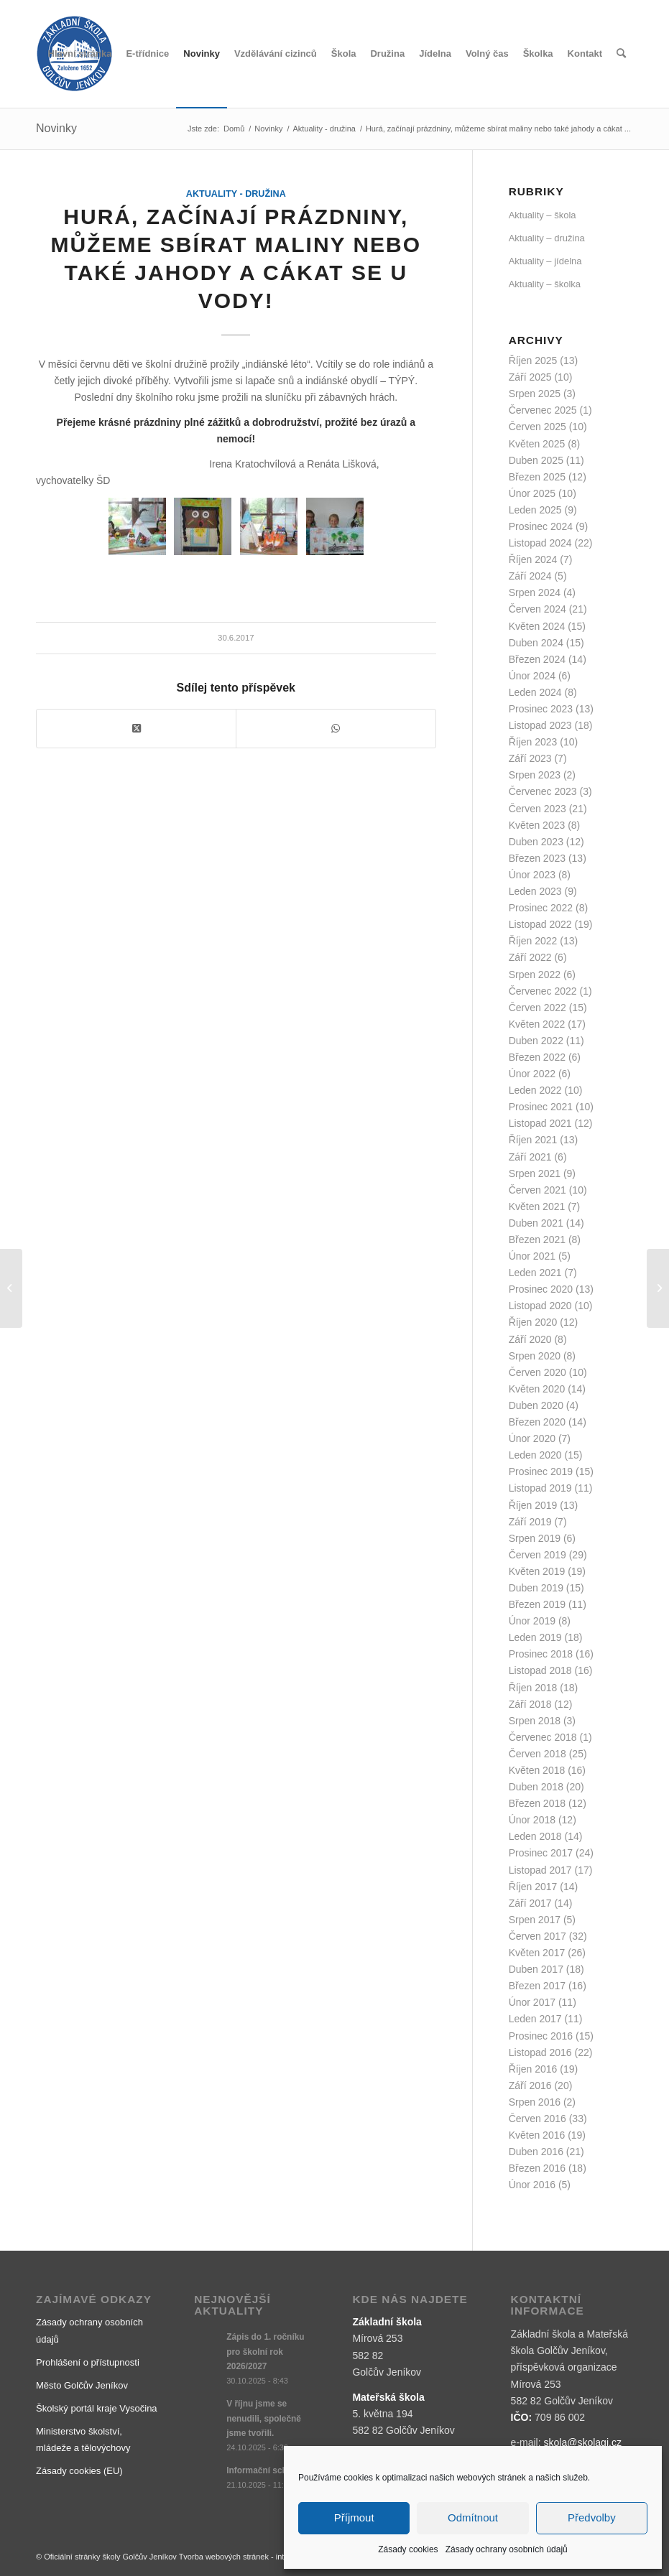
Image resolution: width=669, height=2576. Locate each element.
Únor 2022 (532, 1073)
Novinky (56, 128)
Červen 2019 (537, 1555)
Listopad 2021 (540, 1123)
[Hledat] (621, 54)
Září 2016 (530, 2085)
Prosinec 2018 (541, 1654)
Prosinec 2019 (541, 1471)
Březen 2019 (537, 1604)
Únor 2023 (532, 874)
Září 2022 (530, 957)
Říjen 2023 (533, 742)
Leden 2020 (535, 1455)
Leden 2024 (535, 692)
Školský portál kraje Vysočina (96, 2408)
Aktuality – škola (542, 215)
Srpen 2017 (534, 1919)
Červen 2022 (537, 1007)
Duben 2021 (536, 1223)
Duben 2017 (536, 1969)
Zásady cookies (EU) (79, 2470)
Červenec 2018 (543, 1737)
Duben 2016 (536, 2151)
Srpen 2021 (534, 1173)
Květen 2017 (537, 1952)
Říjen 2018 (533, 1687)
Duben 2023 (536, 841)
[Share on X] (136, 729)
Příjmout (354, 2517)
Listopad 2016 (540, 2052)
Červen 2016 (537, 2118)
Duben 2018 (536, 1786)
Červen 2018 (537, 1753)
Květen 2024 (537, 626)
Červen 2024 (537, 609)
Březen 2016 (537, 2168)
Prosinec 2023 (541, 709)
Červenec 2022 (543, 991)
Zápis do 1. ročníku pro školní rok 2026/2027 (265, 2351)
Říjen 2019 (533, 1505)
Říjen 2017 (533, 1886)
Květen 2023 (537, 825)
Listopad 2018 (540, 1670)
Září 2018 (530, 1704)
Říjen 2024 (533, 559)
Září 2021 (530, 1157)
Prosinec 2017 (541, 1853)
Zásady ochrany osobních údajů (507, 2549)
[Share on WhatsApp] (335, 729)
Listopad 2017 (540, 1870)
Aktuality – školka (545, 284)
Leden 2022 (535, 1090)
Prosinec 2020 (541, 1289)
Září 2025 (530, 377)
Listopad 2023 (540, 725)
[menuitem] (80, 54)
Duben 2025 (536, 460)
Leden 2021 (535, 1272)
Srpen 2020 (534, 1356)
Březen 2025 (537, 477)
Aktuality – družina (547, 238)
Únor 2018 (532, 1820)
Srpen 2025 (534, 393)
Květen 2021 (537, 1206)
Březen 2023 (537, 858)
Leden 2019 (535, 1637)
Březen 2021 (537, 1239)
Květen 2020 (537, 1389)
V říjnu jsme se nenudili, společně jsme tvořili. (263, 2418)
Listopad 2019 (540, 1488)
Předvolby (592, 2517)
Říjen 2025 (533, 360)
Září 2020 (530, 1339)
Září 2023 (530, 758)
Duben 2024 (536, 642)
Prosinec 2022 (541, 907)
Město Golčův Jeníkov (82, 2385)
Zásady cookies (408, 2549)
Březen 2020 (537, 1422)
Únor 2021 (532, 1256)
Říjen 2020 (533, 1322)
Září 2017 (530, 1903)
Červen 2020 (537, 1372)
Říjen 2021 (533, 1139)
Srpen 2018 (534, 1720)
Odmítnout (473, 2517)
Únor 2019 (532, 1621)
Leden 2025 (535, 510)
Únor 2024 (532, 676)
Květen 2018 (537, 1770)
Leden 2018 (535, 1836)
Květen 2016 (537, 2135)
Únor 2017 (532, 2002)
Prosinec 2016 (541, 2036)
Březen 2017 (537, 1985)
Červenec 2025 (543, 410)
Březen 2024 (537, 659)
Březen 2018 (537, 1803)
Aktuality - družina (236, 194)
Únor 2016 (532, 2184)
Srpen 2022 (534, 974)
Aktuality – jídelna (545, 261)
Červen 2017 (537, 1936)
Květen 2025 (537, 444)
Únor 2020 (532, 1438)
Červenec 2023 (543, 791)
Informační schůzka (266, 2470)
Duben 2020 (536, 1405)
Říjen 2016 (533, 2069)
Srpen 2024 (534, 592)
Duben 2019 (536, 1588)
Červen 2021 (537, 1190)
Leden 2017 (535, 2018)
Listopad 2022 (540, 924)
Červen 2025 (537, 426)
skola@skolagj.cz (583, 2442)
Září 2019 (530, 1522)
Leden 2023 (535, 891)
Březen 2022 (537, 1057)
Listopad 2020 (540, 1305)
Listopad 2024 (540, 543)
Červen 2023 (537, 808)
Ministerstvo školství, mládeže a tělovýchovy (83, 2439)
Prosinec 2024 (541, 526)
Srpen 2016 (534, 2102)
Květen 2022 (537, 1024)
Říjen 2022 (533, 941)
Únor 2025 (532, 493)
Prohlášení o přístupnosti (87, 2362)
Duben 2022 (536, 1040)
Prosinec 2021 (541, 1106)
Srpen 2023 (534, 775)
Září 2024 (530, 576)
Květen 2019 (537, 1571)
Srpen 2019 (534, 1538)
